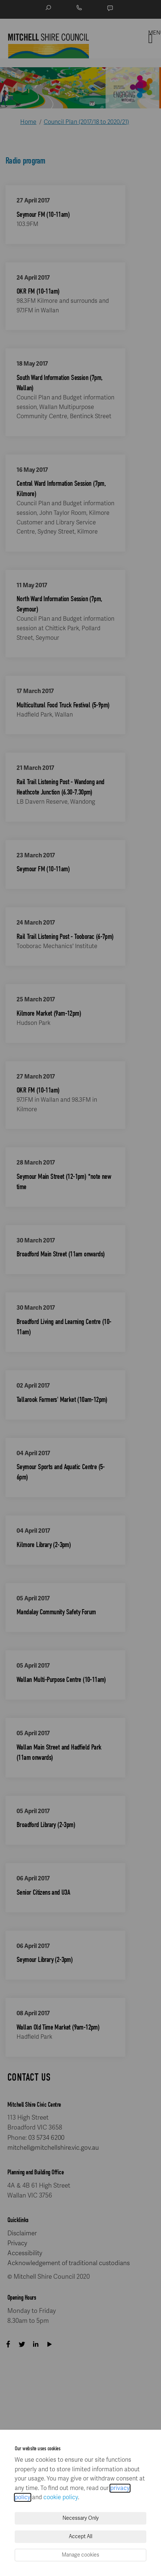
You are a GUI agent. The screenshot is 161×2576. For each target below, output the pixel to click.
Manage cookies (80, 2555)
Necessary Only (80, 2518)
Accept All (80, 2536)
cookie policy (60, 2497)
